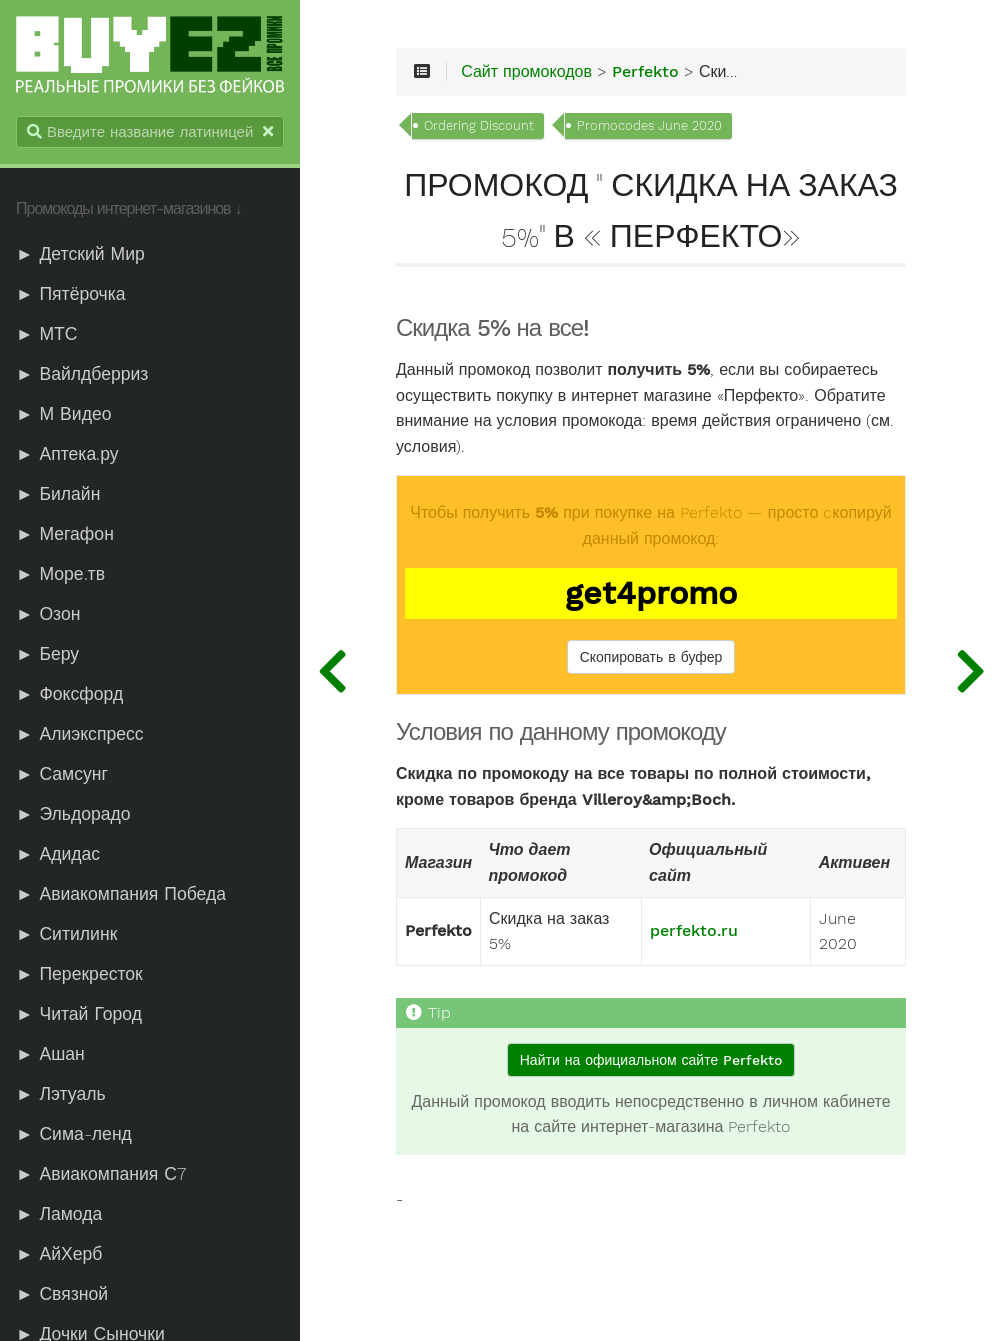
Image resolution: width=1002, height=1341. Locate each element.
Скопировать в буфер (651, 657)
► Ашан (50, 1054)
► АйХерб (59, 1254)
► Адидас (58, 854)
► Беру (47, 654)
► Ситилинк (66, 934)
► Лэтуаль (61, 1094)
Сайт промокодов (526, 72)
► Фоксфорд (69, 694)
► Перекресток (79, 974)
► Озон (48, 614)
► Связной (62, 1294)
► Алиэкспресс (80, 734)
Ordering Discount (479, 125)
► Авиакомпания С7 (101, 1174)
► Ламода (59, 1214)
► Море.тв (60, 574)
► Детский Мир (80, 254)
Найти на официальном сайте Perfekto (651, 1060)
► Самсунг (62, 774)
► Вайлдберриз (82, 374)
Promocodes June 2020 (649, 125)
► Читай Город (79, 1014)
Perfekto (645, 72)
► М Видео (63, 414)
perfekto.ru (694, 931)
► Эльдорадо (73, 814)
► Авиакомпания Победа (121, 894)
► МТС (47, 334)
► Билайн (58, 494)
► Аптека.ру (67, 454)
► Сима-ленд (74, 1134)
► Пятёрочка (71, 294)
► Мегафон (65, 534)
